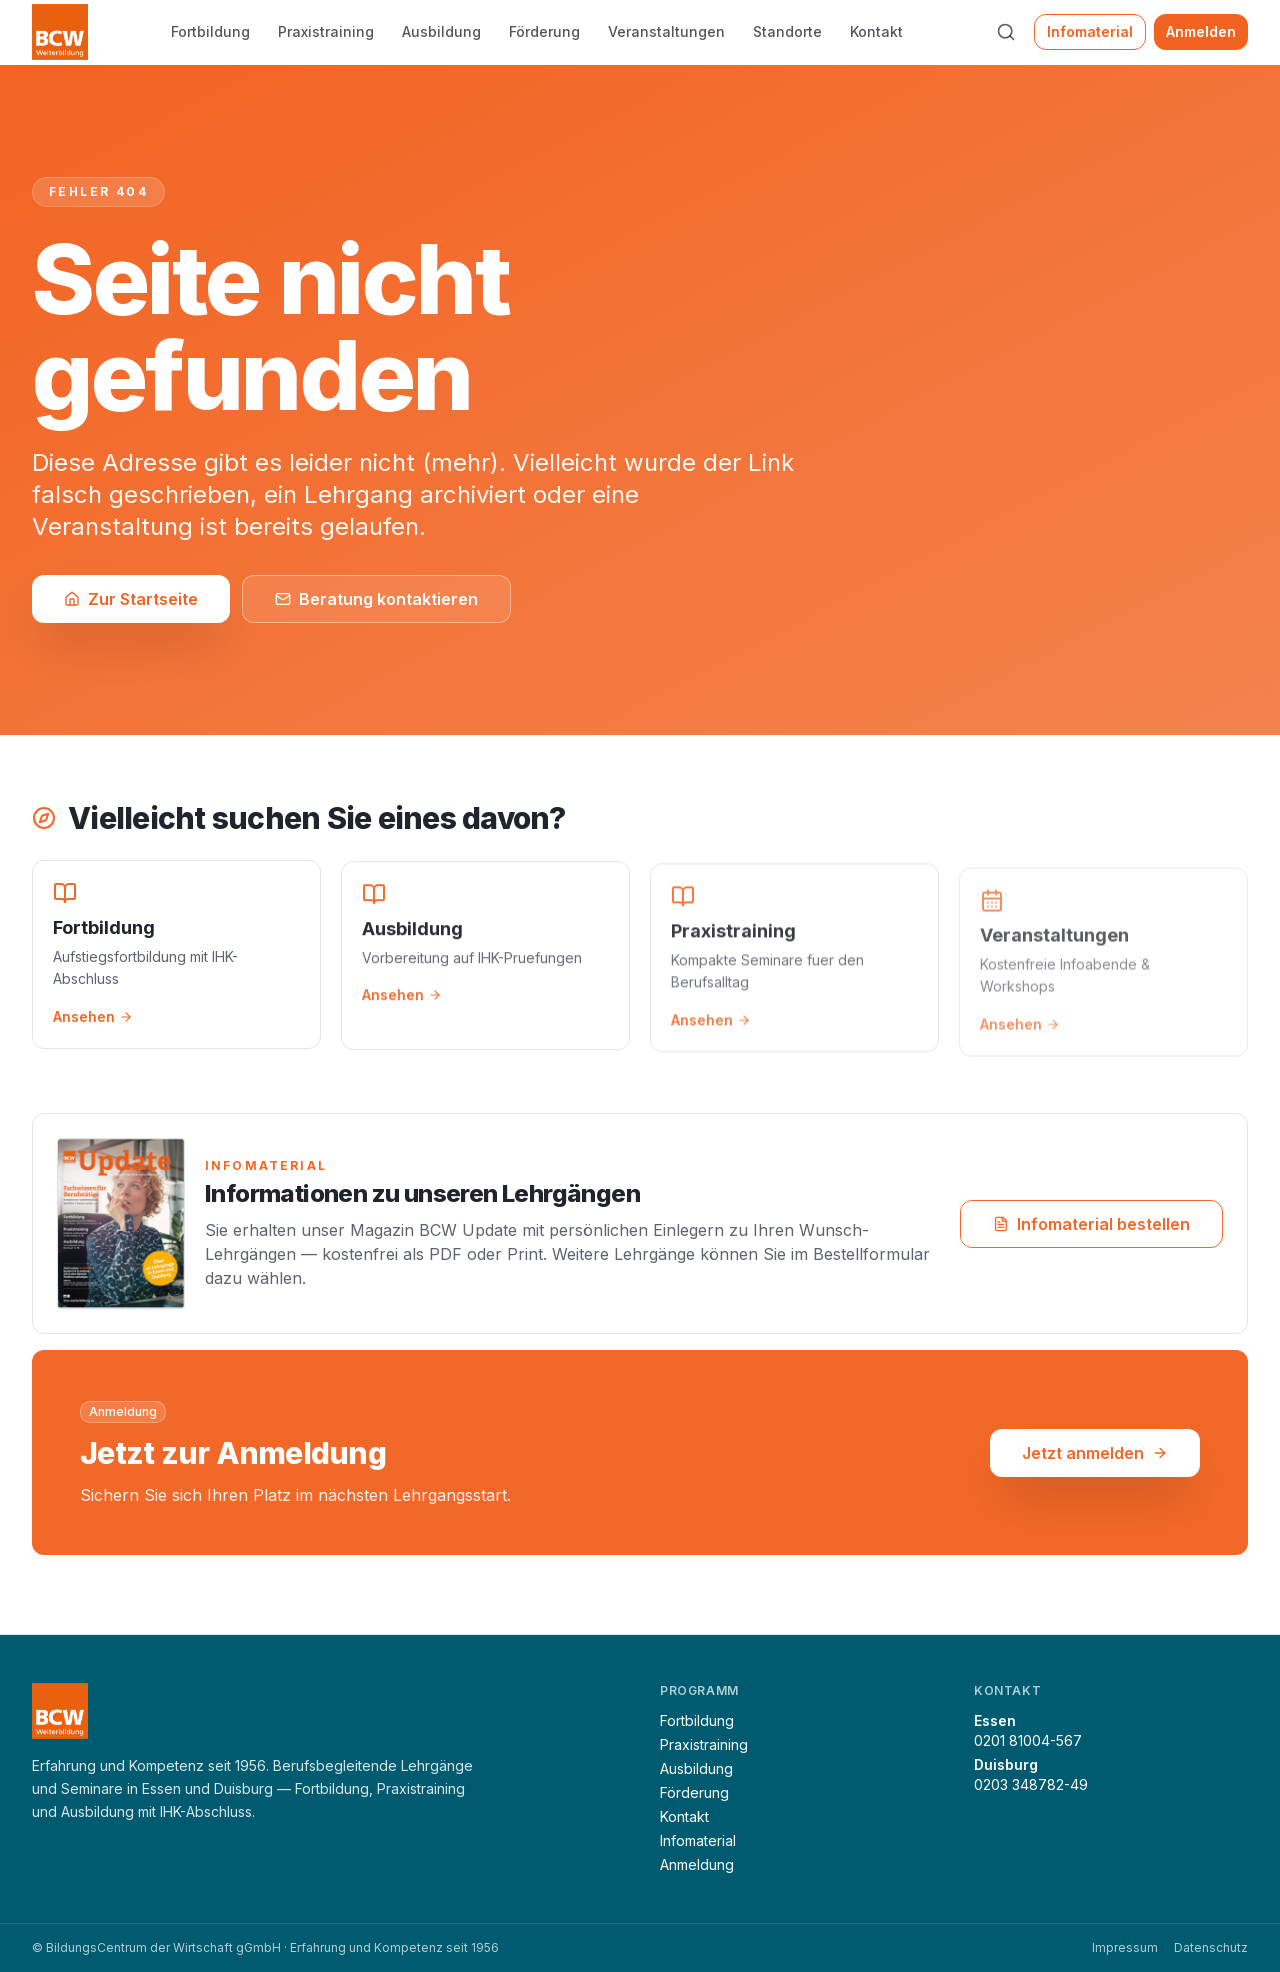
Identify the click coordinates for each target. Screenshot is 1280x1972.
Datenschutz (1211, 1947)
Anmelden (1201, 31)
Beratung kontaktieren (376, 599)
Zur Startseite (131, 599)
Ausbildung (441, 31)
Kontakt (876, 31)
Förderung (544, 31)
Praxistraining (326, 31)
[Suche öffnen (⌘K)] (1006, 32)
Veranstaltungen (666, 31)
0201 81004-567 (1028, 1740)
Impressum (1125, 1947)
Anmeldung (697, 1864)
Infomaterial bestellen (1091, 1226)
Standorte (787, 31)
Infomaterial (1090, 31)
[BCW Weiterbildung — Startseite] (60, 32)
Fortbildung (210, 31)
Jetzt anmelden (1095, 1454)
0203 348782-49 (1031, 1784)
